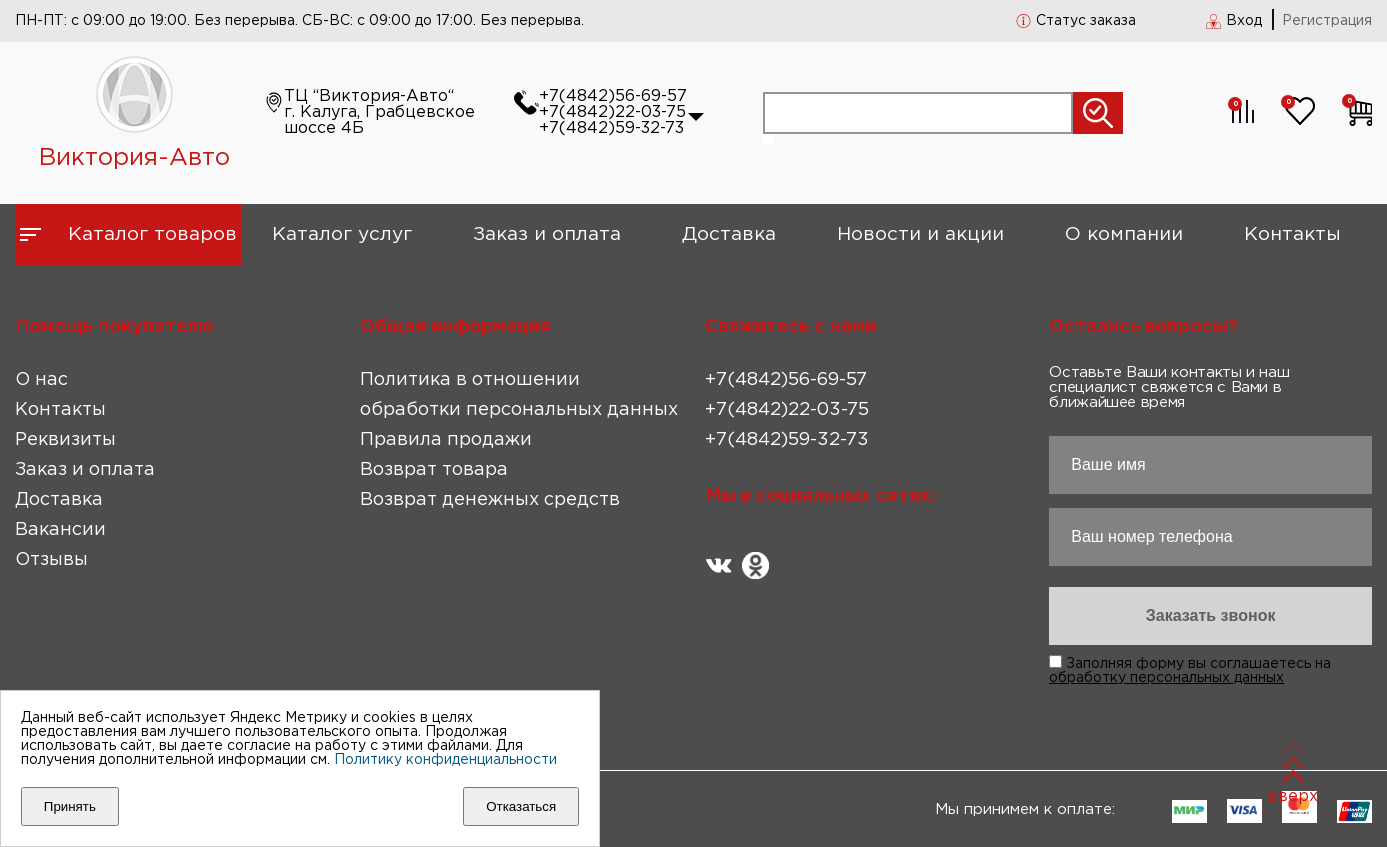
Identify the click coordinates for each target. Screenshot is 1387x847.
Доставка (729, 234)
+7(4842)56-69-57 (613, 96)
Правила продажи (446, 440)
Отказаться (521, 806)
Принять (70, 806)
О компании (1124, 234)
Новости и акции (920, 234)
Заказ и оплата (547, 234)
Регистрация (1327, 21)
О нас (41, 380)
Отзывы (51, 560)
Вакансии (60, 530)
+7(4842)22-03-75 (612, 112)
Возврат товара (434, 470)
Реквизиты (65, 440)
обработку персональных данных (1166, 678)
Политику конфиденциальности (445, 760)
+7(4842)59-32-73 (611, 128)
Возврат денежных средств (490, 500)
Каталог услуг (342, 234)
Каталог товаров (152, 234)
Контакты (1292, 234)
